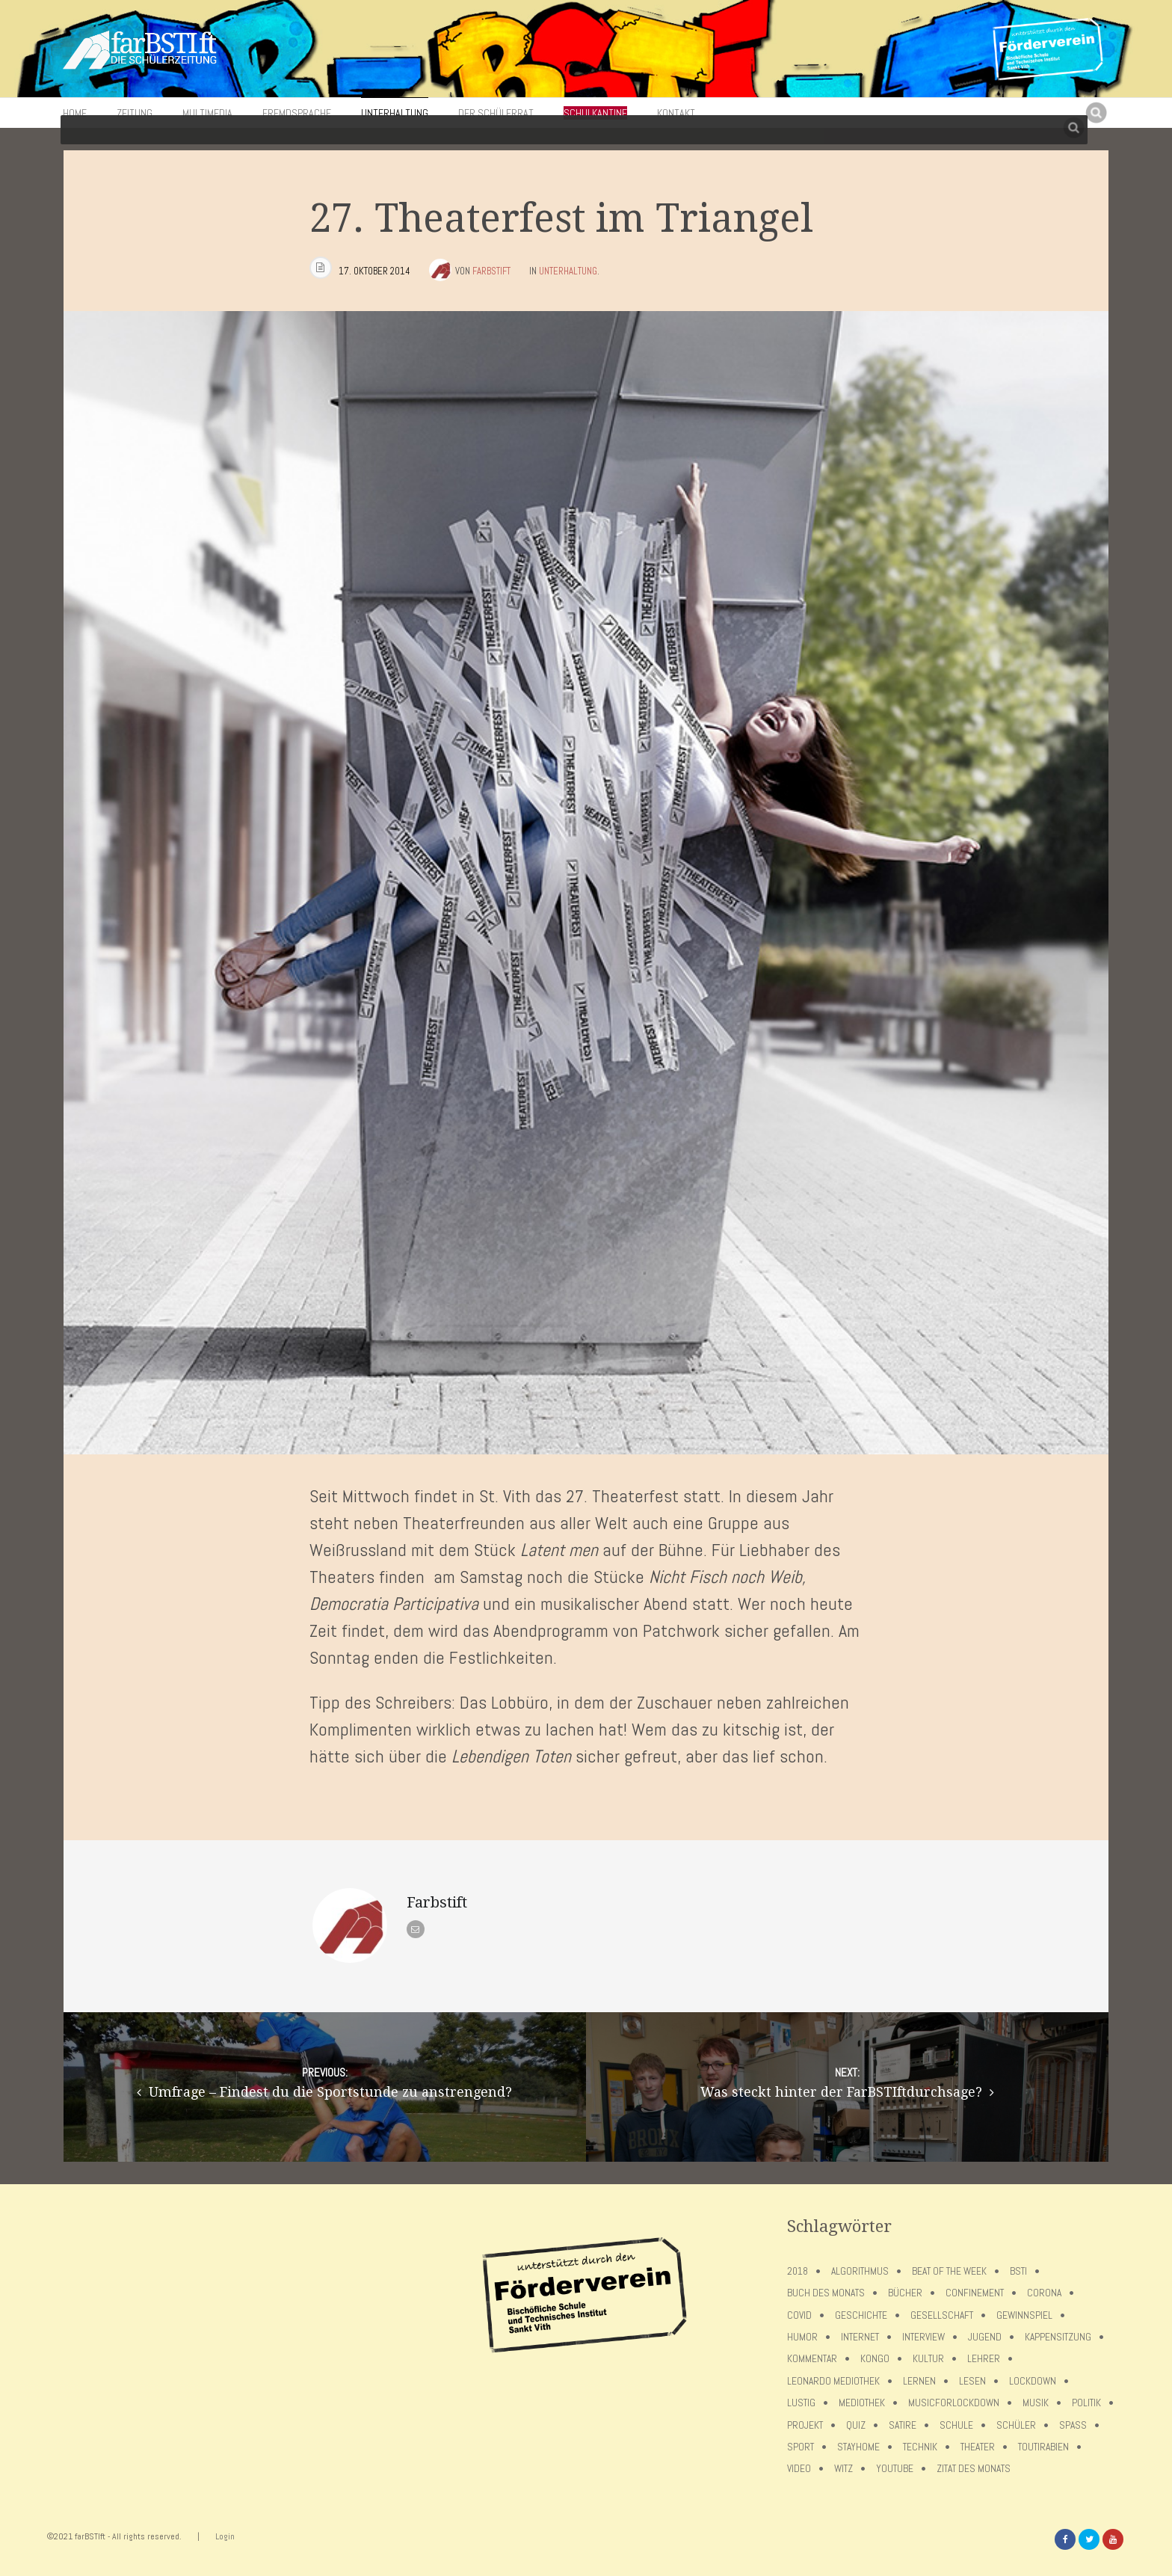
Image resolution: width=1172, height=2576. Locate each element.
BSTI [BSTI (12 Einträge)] (1018, 2271)
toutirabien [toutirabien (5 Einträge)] (1043, 2447)
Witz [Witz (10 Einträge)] (843, 2468)
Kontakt (676, 113)
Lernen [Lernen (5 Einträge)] (919, 2381)
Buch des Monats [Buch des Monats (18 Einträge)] (826, 2293)
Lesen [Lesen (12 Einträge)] (972, 2381)
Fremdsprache (296, 113)
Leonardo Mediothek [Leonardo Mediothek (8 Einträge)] (833, 2381)
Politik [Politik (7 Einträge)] (1086, 2403)
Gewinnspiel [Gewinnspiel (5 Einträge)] (1024, 2315)
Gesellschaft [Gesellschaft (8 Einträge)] (941, 2315)
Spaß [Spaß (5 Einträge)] (1073, 2425)
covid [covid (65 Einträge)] (799, 2315)
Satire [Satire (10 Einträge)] (902, 2425)
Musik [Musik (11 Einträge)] (1036, 2403)
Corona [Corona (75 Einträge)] (1044, 2293)
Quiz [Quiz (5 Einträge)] (856, 2425)
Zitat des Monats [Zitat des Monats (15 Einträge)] (974, 2468)
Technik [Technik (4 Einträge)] (920, 2447)
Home (75, 113)
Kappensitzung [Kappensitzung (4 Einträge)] (1058, 2337)
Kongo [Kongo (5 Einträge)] (874, 2358)
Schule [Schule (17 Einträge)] (956, 2425)
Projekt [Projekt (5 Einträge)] (805, 2425)
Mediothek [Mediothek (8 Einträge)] (862, 2403)
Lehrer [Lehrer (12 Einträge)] (983, 2358)
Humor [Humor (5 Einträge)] (802, 2337)
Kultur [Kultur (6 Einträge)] (928, 2358)
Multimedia (207, 113)
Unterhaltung (394, 113)
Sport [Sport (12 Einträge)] (800, 2447)
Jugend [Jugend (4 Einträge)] (985, 2337)
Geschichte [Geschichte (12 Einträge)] (861, 2315)
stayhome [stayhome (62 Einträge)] (858, 2447)
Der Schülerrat (496, 113)
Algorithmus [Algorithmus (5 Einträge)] (860, 2271)
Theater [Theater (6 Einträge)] (977, 2447)
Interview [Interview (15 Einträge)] (923, 2337)
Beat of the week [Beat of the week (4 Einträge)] (949, 2271)
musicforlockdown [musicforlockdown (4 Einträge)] (953, 2403)
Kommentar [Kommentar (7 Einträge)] (812, 2358)
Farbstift (491, 271)
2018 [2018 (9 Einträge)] (797, 2271)
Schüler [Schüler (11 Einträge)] (1016, 2425)
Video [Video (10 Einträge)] (799, 2468)
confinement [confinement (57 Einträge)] (975, 2293)
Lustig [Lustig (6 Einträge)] (801, 2403)
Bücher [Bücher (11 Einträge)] (905, 2293)
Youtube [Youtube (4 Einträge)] (894, 2468)
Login (225, 2536)
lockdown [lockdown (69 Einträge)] (1032, 2381)
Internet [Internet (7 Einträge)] (860, 2337)
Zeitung (134, 113)
